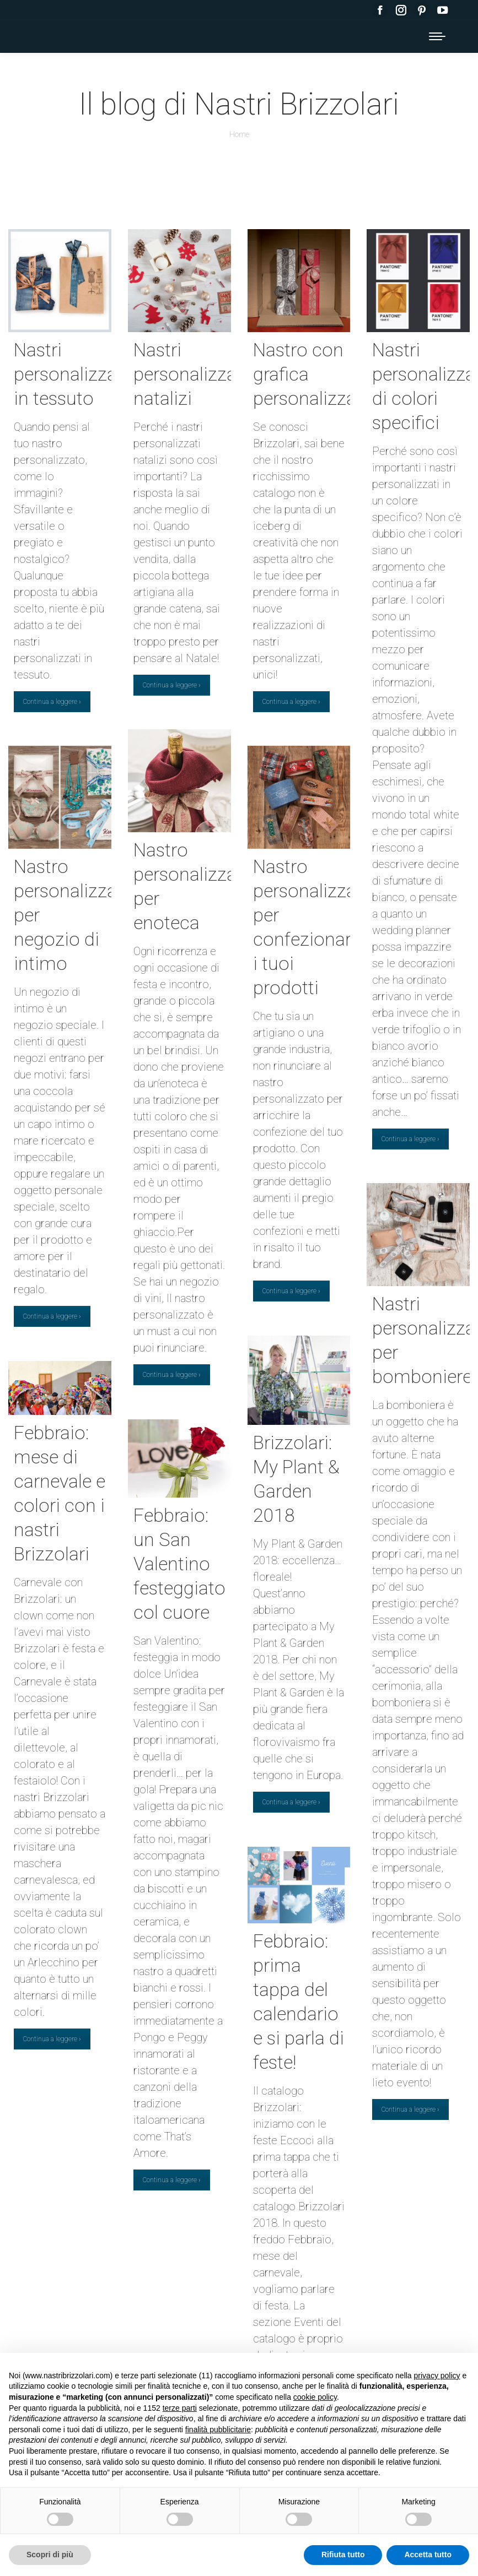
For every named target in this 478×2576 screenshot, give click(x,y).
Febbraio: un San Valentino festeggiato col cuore (179, 1563)
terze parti (180, 2408)
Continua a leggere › (52, 702)
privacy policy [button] (437, 2375)
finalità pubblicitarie (218, 2429)
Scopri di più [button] (49, 2554)
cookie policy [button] (315, 2397)
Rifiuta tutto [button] (343, 2554)
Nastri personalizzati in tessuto (70, 374)
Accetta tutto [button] (428, 2554)
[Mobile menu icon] (437, 36)
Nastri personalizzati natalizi (190, 374)
